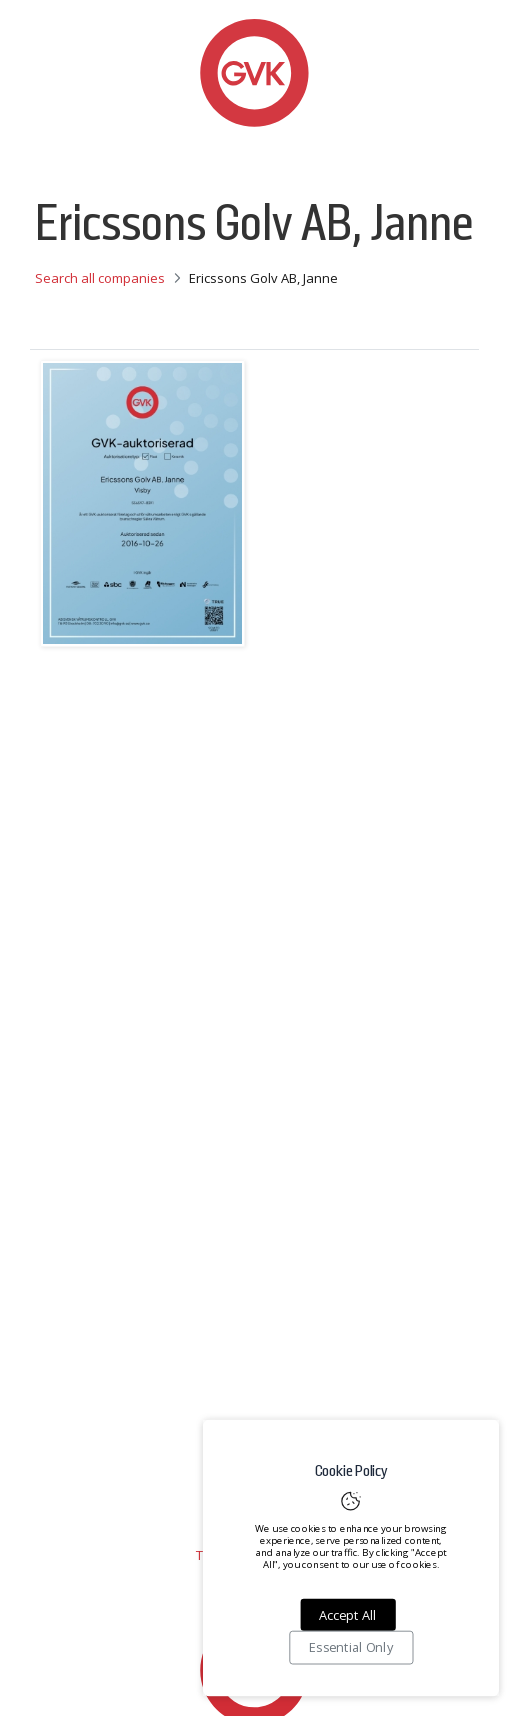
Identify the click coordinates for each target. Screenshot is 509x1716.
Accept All (347, 1615)
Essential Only (351, 1648)
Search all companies (100, 278)
